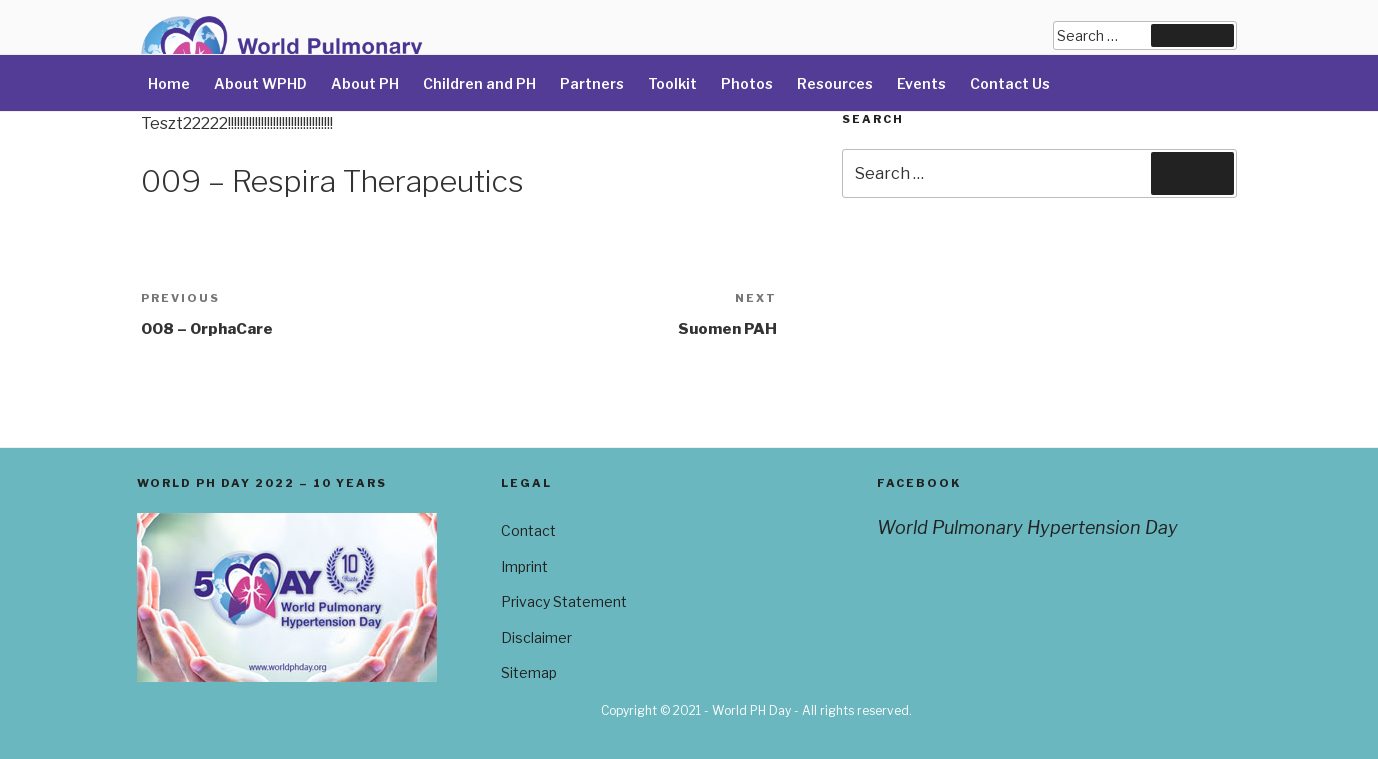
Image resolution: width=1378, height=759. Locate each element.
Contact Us (1010, 83)
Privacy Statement (564, 601)
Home (169, 83)
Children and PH (479, 83)
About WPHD (260, 83)
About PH (365, 83)
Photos (747, 83)
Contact (528, 530)
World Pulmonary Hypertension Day (1027, 527)
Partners (592, 83)
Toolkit (672, 83)
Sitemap (529, 672)
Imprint (524, 566)
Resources (835, 83)
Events (921, 83)
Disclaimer (536, 637)
